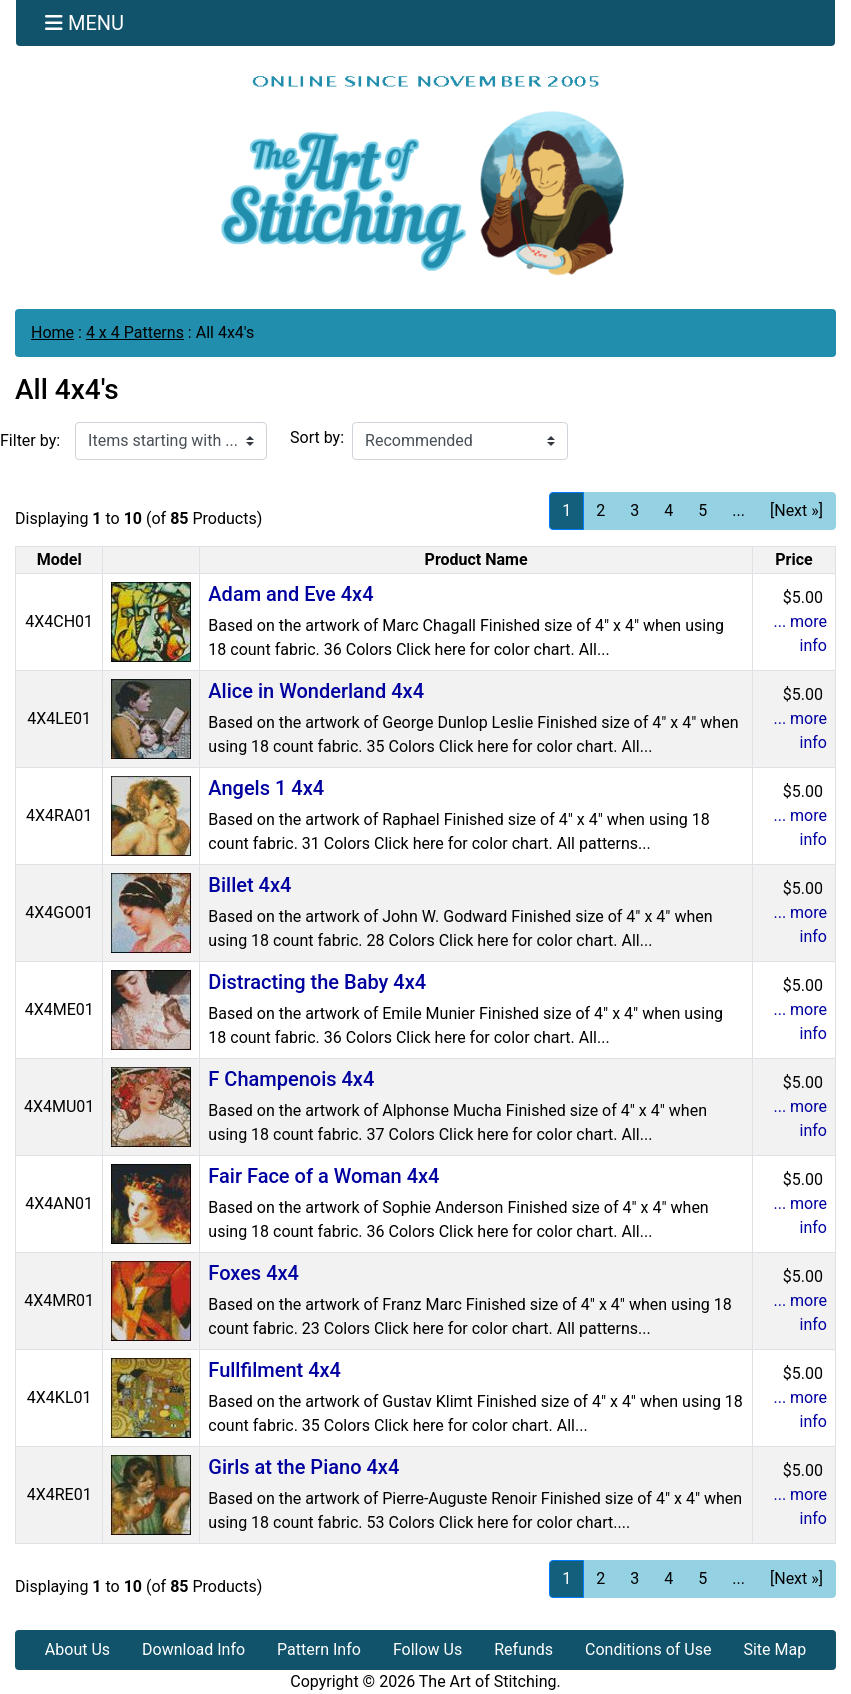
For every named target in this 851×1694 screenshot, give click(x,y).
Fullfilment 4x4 (274, 1370)
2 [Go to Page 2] (600, 510)
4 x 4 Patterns (135, 332)
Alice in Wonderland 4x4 (316, 691)
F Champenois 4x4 (291, 1079)
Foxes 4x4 (253, 1273)
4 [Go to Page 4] (668, 510)
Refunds (523, 1649)
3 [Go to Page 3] (634, 510)
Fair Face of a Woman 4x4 (323, 1176)
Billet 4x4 (249, 885)
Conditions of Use (648, 1649)
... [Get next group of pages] (738, 510)
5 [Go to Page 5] (702, 510)
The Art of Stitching (488, 1681)
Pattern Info (319, 1649)
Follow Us (427, 1649)
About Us (77, 1649)
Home (52, 332)
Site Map (774, 1649)
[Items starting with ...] (171, 441)
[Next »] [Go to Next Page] (796, 510)
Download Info (193, 1649)
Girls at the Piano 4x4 (303, 1467)
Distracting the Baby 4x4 (317, 982)
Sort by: (317, 437)
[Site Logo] (425, 174)
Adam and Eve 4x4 (290, 594)
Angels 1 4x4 (266, 788)
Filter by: (30, 440)
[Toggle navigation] (84, 23)
